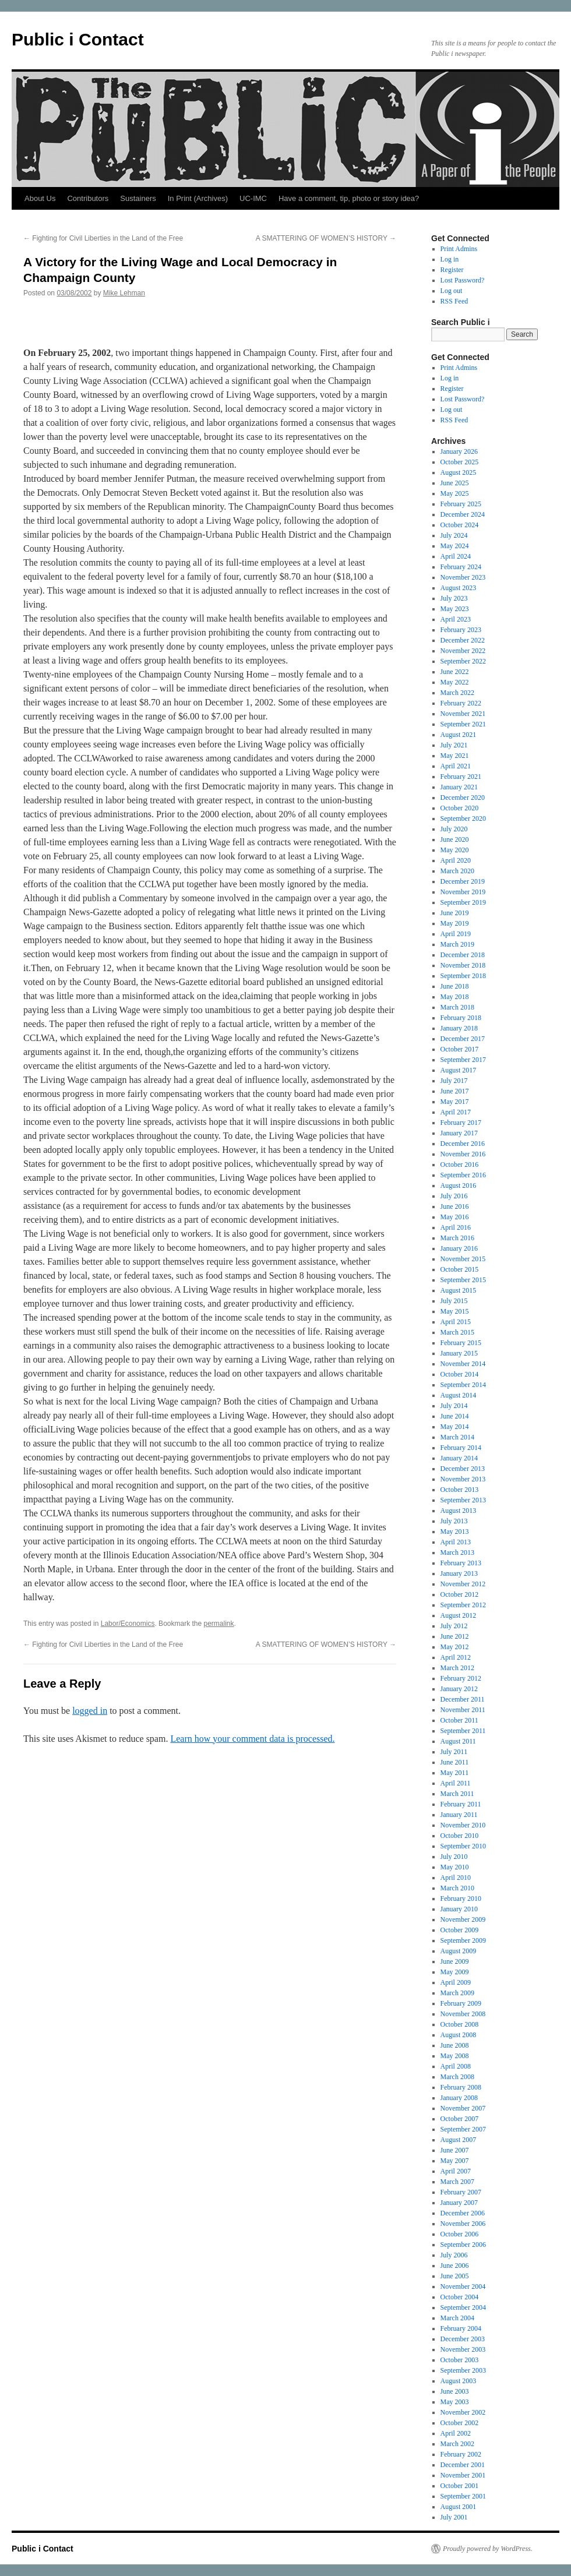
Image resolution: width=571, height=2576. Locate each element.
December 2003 (462, 2339)
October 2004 (459, 2297)
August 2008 (458, 2035)
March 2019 (457, 944)
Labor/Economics (128, 1623)
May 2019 (454, 923)
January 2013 (459, 1573)
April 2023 (455, 619)
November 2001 (463, 2475)
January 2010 (459, 1909)
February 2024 (460, 567)
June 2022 (454, 672)
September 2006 (463, 2244)
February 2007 (460, 2192)
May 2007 (454, 2161)
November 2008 (463, 2014)
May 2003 (454, 2402)
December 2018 (462, 955)
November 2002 (463, 2412)
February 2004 (460, 2328)
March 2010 (457, 1888)
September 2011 (463, 1731)
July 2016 (454, 1196)
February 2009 (460, 2003)
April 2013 (455, 1542)
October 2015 (459, 1269)
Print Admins (459, 249)
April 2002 (455, 2433)
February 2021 (460, 776)
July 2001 (454, 2517)
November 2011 (462, 1710)
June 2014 (454, 1416)
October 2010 (459, 1836)
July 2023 (454, 598)
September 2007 (463, 2129)
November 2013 (463, 1479)
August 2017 (458, 1070)
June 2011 (454, 1762)
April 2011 (455, 1783)
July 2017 (454, 1081)
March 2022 (457, 693)
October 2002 (459, 2423)
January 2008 (459, 2098)
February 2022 (460, 703)
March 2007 (457, 2182)
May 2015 (454, 1311)
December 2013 (462, 1469)
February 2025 (460, 504)
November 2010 (463, 1825)
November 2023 (463, 577)
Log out (451, 291)
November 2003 (463, 2349)
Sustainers (138, 198)
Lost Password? (462, 280)
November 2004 (463, 2286)
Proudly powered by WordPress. (488, 2549)
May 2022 (454, 682)
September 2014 (463, 1385)
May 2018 (454, 997)
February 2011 (460, 1804)
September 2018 (463, 976)
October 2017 (459, 1049)
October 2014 (459, 1374)
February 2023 (460, 630)
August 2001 (458, 2507)
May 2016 (454, 1217)
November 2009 (463, 1919)
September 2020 (463, 818)
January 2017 (459, 1133)
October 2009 (459, 1930)
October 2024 (459, 525)
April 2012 (455, 1657)
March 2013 (457, 1552)
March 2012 (457, 1668)
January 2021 (459, 787)
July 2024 (454, 535)
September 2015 (463, 1280)
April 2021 (455, 766)
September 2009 (463, 1940)
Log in (449, 259)
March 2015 (457, 1332)
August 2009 (458, 1951)
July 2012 (454, 1626)
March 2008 (457, 2077)
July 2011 (454, 1752)
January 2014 (459, 1458)
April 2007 (455, 2171)
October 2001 (459, 2486)
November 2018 (463, 965)
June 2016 (454, 1206)
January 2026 (459, 451)
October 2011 (459, 1720)
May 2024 (454, 546)
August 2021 (458, 735)
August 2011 (458, 1741)
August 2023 (458, 588)
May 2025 (454, 493)
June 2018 (454, 986)
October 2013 (459, 1489)
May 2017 (454, 1102)
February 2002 (460, 2454)
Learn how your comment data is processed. (252, 1739)
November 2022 (463, 651)
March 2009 (457, 1993)
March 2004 (457, 2318)
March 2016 (457, 1238)
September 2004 (463, 2307)
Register (452, 270)
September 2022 (463, 661)
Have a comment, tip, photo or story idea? (349, 198)
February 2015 (460, 1343)
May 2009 (454, 1972)
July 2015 (454, 1301)
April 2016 (455, 1227)
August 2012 (458, 1615)
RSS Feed (454, 301)
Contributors (87, 198)
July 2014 (454, 1406)
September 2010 (463, 1846)
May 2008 (454, 2056)
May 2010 (454, 1867)
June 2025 (454, 483)
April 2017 (455, 1112)
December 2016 (462, 1143)
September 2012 (463, 1605)
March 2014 (457, 1437)
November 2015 (463, 1259)
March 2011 (457, 1794)
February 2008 (460, 2087)
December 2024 (462, 514)
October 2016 (459, 1164)
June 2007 (454, 2150)
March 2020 (457, 871)
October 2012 (459, 1594)
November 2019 (463, 892)
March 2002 (457, 2444)
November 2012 (463, 1584)
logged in (89, 1711)
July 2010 (454, 1856)
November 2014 (463, 1364)
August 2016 (458, 1185)
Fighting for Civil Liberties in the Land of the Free (103, 238)
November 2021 (463, 714)
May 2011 (454, 1773)
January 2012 (459, 1689)
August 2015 (458, 1290)
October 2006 (459, 2234)
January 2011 (459, 1815)
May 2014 (454, 1427)
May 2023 (454, 609)
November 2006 (463, 2223)
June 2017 (454, 1091)
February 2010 (460, 1898)
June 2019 (454, 913)
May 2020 (454, 850)
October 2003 (459, 2360)
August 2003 (458, 2381)
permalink (219, 1623)
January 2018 (459, 1028)
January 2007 (459, 2203)
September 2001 (463, 2496)
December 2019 (462, 881)
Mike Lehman (124, 293)
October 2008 (459, 2024)
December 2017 (462, 1039)
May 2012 (454, 1647)
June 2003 (454, 2391)
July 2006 (454, 2255)
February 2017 (460, 1122)
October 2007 (459, 2119)
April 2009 (455, 1982)
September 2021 (463, 724)
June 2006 (454, 2265)
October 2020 (459, 808)
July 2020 (454, 829)
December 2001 (462, 2465)
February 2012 (460, 1678)
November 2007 (463, 2108)
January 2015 (459, 1353)
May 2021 (454, 755)
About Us (39, 198)
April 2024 (455, 556)
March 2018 (457, 1007)
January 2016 (459, 1248)
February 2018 (460, 1018)
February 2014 (460, 1448)
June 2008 (454, 2045)
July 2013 (454, 1521)
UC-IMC (253, 198)
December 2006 (462, 2213)
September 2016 (463, 1175)
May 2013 (454, 1531)
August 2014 (458, 1395)
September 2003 (463, 2370)
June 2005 (454, 2276)
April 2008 (455, 2066)
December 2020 (462, 797)
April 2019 (455, 934)
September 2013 (463, 1500)
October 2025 (459, 462)
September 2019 (463, 902)
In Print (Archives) (198, 198)
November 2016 (463, 1154)
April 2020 (455, 860)
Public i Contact (78, 39)
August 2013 (458, 1510)
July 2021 (454, 745)
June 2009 (454, 1961)
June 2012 (454, 1636)
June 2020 (454, 839)
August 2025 (458, 472)
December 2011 (462, 1699)
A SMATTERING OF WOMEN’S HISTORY (326, 238)
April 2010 (455, 1877)
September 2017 (463, 1060)
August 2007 (458, 2140)
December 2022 (462, 640)
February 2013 (460, 1563)
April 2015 (455, 1322)
